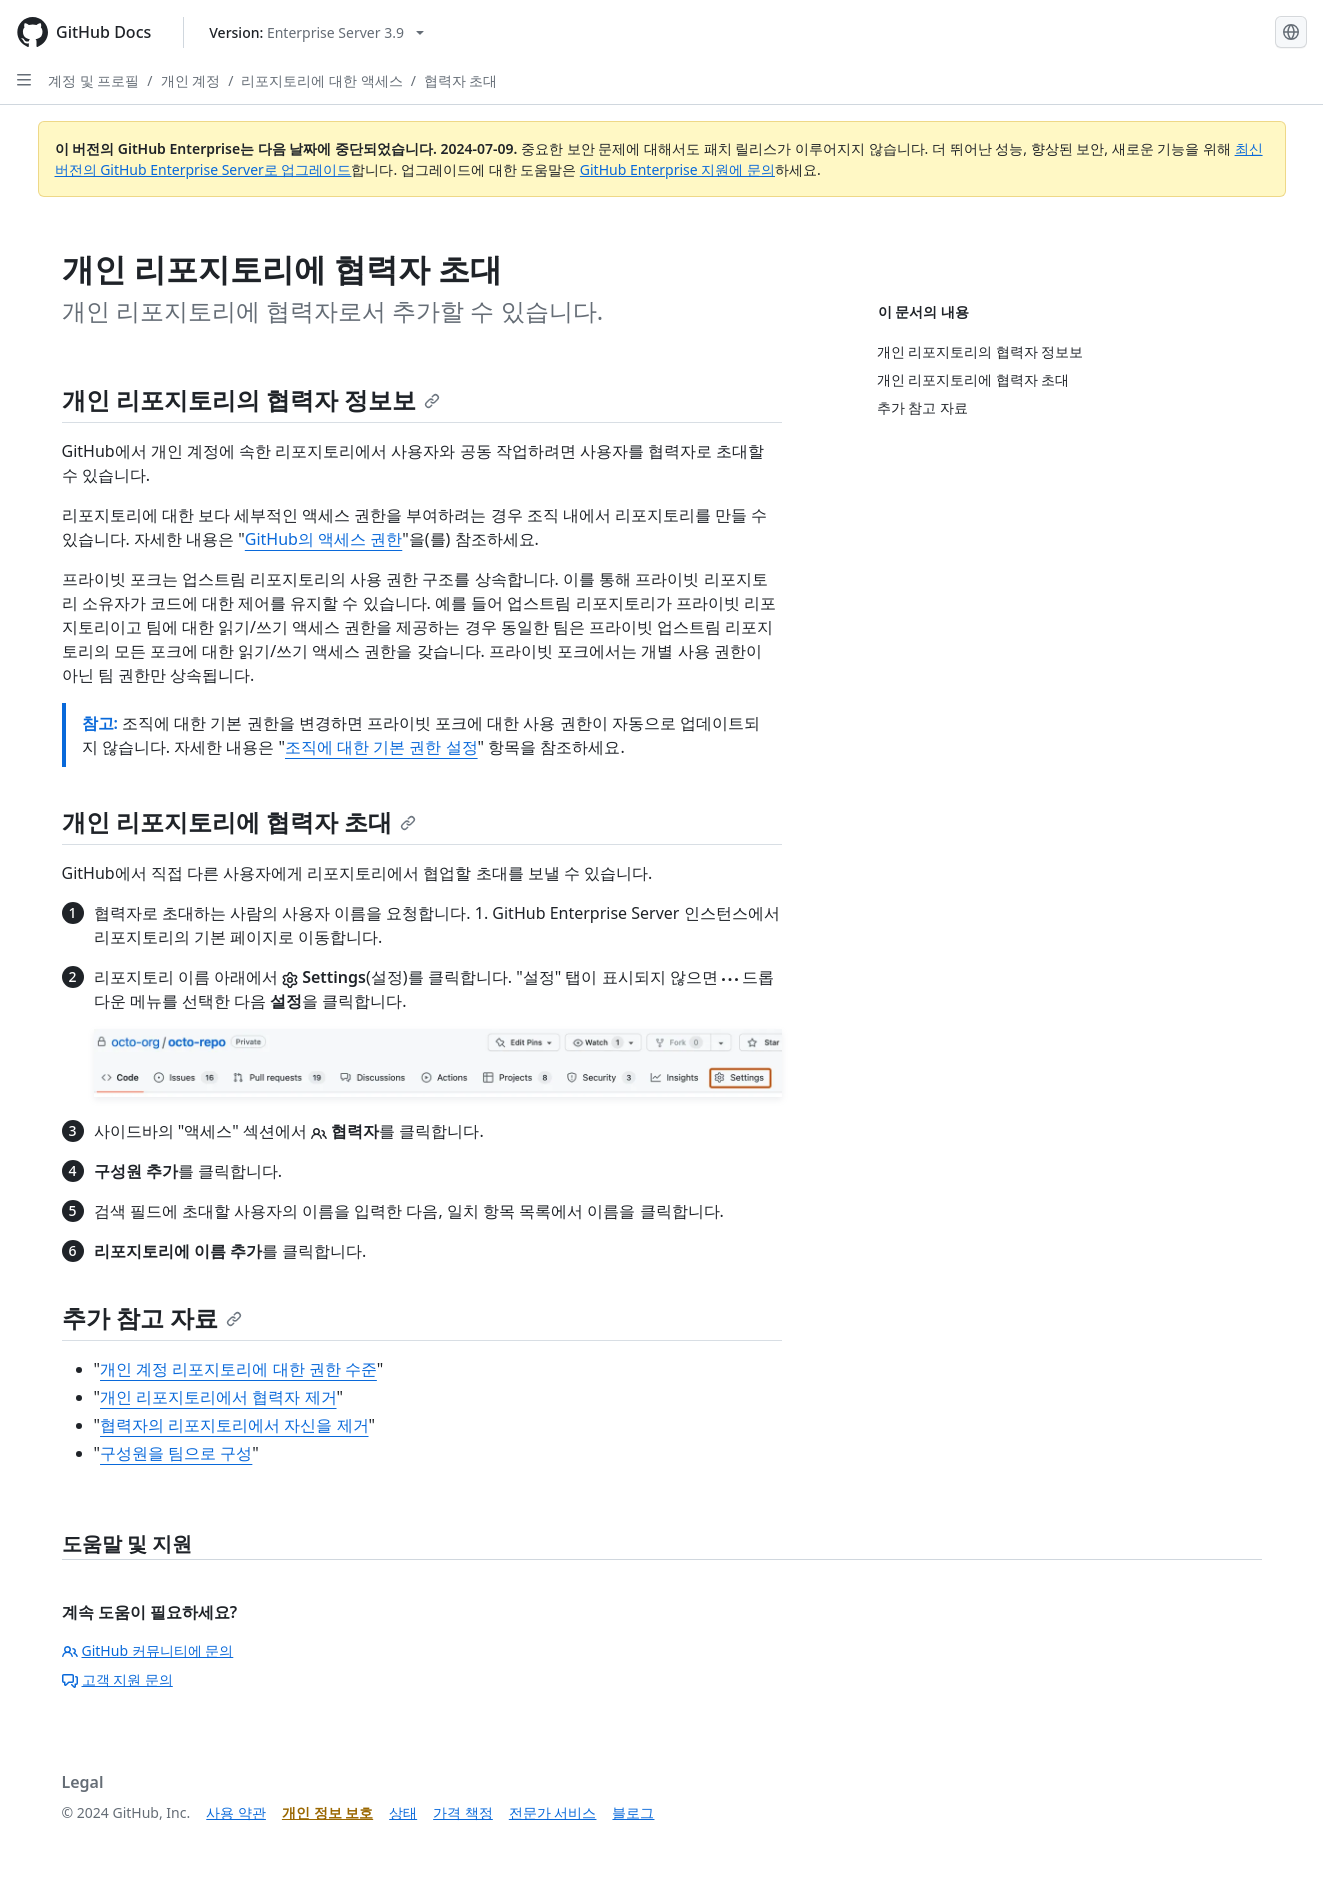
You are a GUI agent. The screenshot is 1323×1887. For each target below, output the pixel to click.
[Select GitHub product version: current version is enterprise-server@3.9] (316, 32)
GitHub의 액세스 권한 (323, 539)
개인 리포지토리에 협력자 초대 (239, 821)
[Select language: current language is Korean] (1291, 32)
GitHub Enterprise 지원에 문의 (677, 169)
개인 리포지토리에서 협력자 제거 (218, 1397)
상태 (403, 1812)
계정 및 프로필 (93, 80)
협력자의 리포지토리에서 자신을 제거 (234, 1425)
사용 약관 (236, 1812)
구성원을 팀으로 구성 (176, 1453)
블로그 (633, 1812)
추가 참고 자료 (152, 1317)
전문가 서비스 (553, 1812)
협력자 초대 (461, 80)
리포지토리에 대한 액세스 (321, 80)
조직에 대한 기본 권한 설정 (381, 747)
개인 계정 (191, 80)
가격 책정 (463, 1812)
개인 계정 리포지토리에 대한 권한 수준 (238, 1369)
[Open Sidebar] (24, 80)
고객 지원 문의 (117, 1679)
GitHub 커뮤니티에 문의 (148, 1650)
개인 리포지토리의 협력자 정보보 (251, 399)
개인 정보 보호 (327, 1812)
